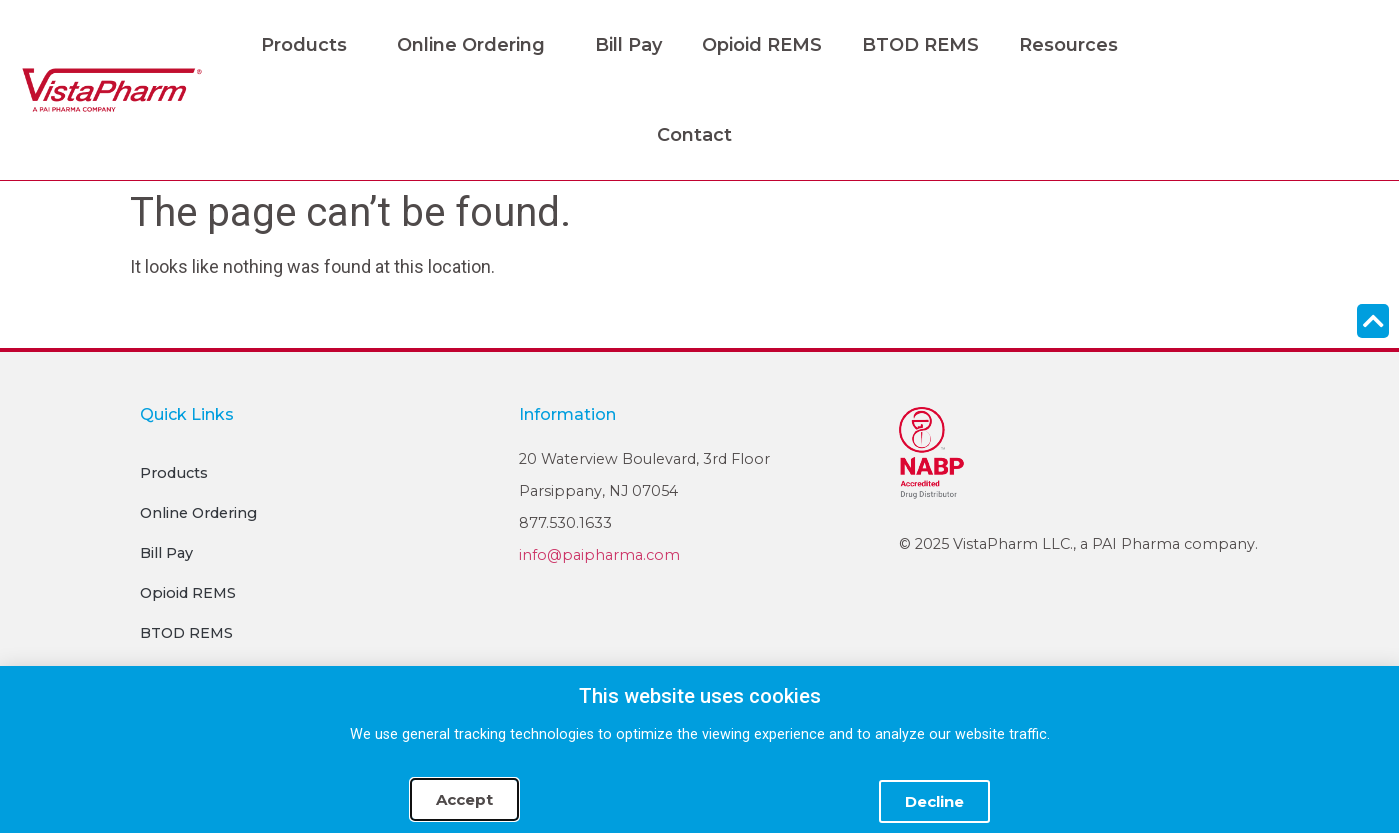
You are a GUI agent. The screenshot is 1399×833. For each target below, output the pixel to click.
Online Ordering (476, 45)
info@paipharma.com (599, 555)
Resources (1073, 45)
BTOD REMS (920, 45)
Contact (694, 135)
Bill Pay (628, 45)
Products (309, 45)
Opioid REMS (762, 45)
